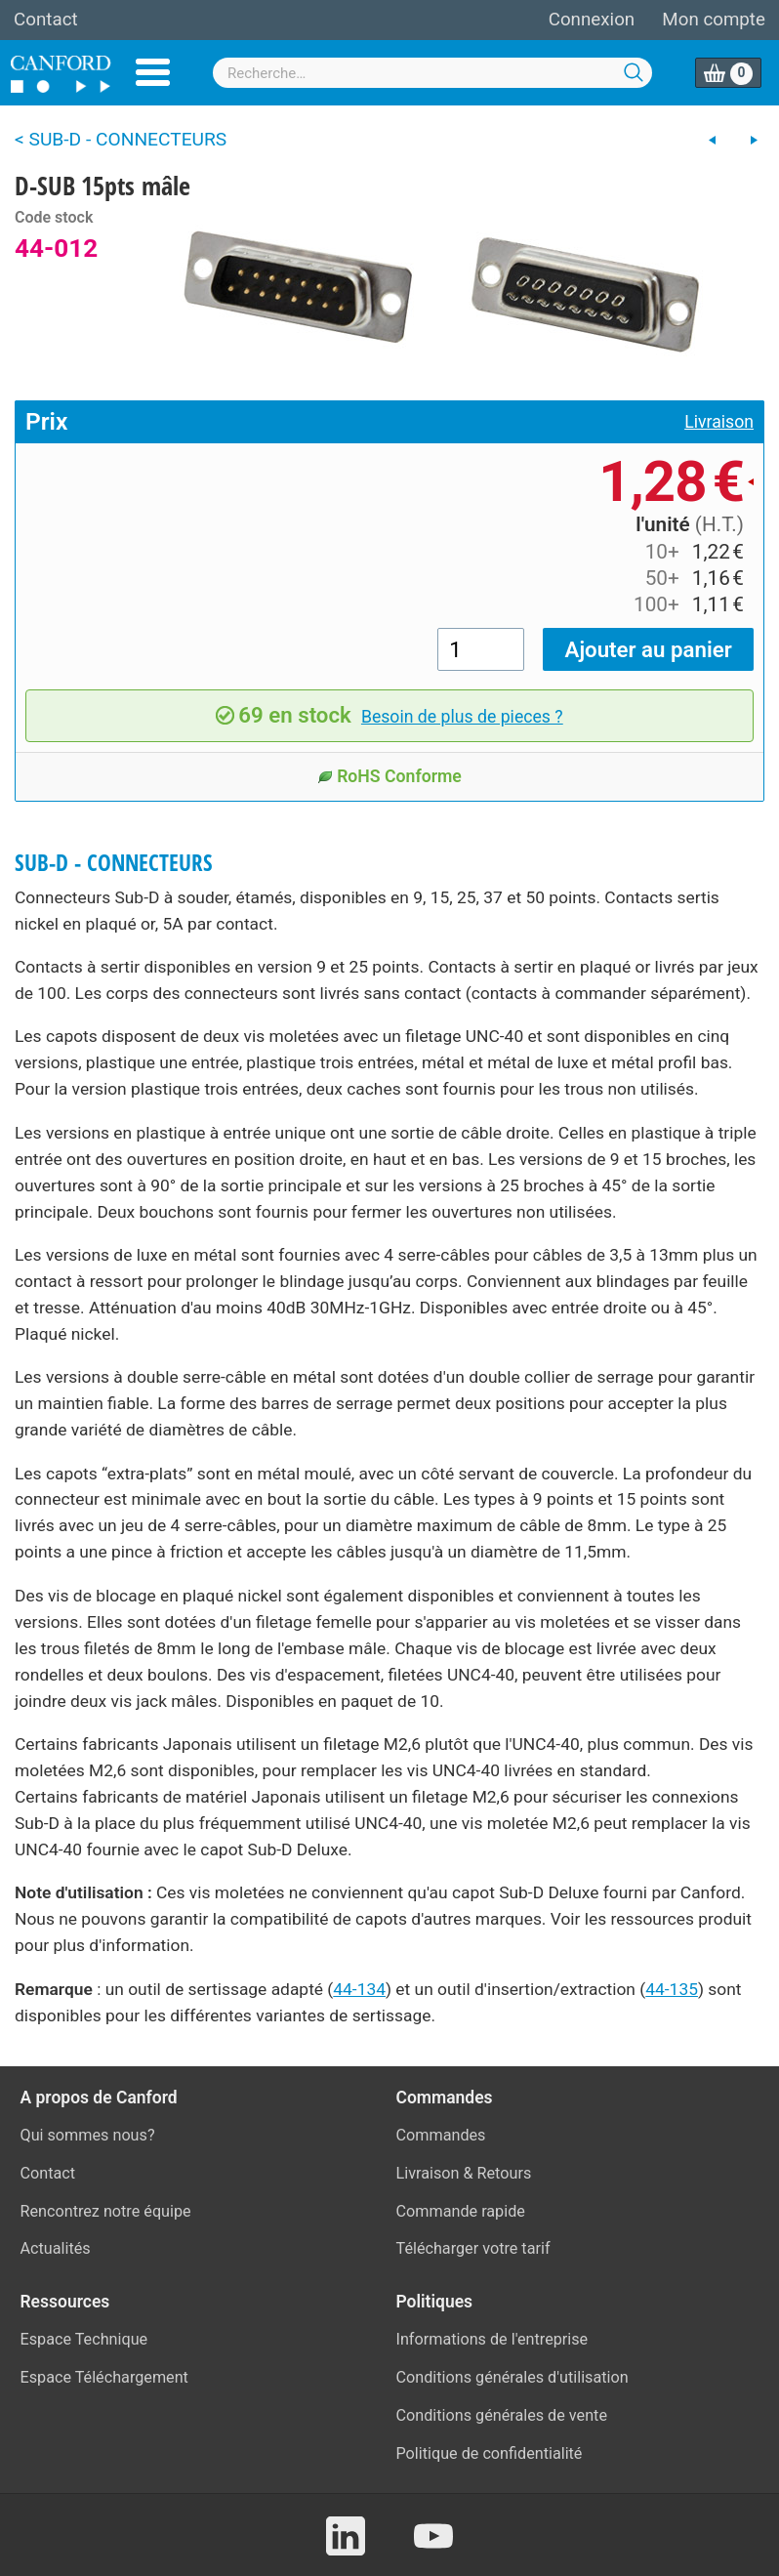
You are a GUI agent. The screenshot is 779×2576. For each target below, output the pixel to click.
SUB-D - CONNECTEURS (114, 863)
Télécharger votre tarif (473, 2248)
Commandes (441, 2135)
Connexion (592, 19)
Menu (153, 72)
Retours (504, 2173)
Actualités (55, 2248)
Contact (46, 19)
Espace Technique (84, 2339)
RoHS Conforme (389, 776)
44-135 (671, 1989)
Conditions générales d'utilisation (512, 2377)
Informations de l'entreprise (492, 2339)
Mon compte (713, 19)
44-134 (359, 1989)
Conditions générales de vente (501, 2415)
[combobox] (432, 73)
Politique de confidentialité (489, 2453)
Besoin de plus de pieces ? (462, 717)
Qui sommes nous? (87, 2135)
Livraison (719, 422)
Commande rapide (460, 2211)
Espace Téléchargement (104, 2377)
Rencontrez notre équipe (105, 2211)
